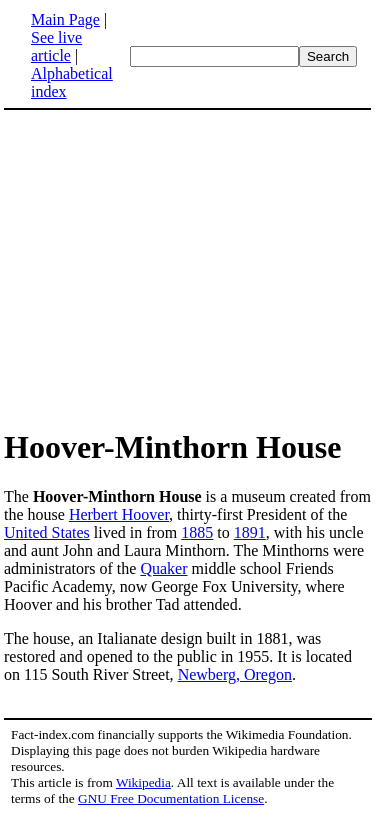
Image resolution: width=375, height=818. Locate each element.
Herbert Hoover (119, 514)
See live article (56, 46)
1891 (250, 532)
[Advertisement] (172, 268)
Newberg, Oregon (235, 674)
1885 (197, 532)
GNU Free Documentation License (171, 798)
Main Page (65, 19)
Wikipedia (143, 782)
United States (47, 532)
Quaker (163, 568)
